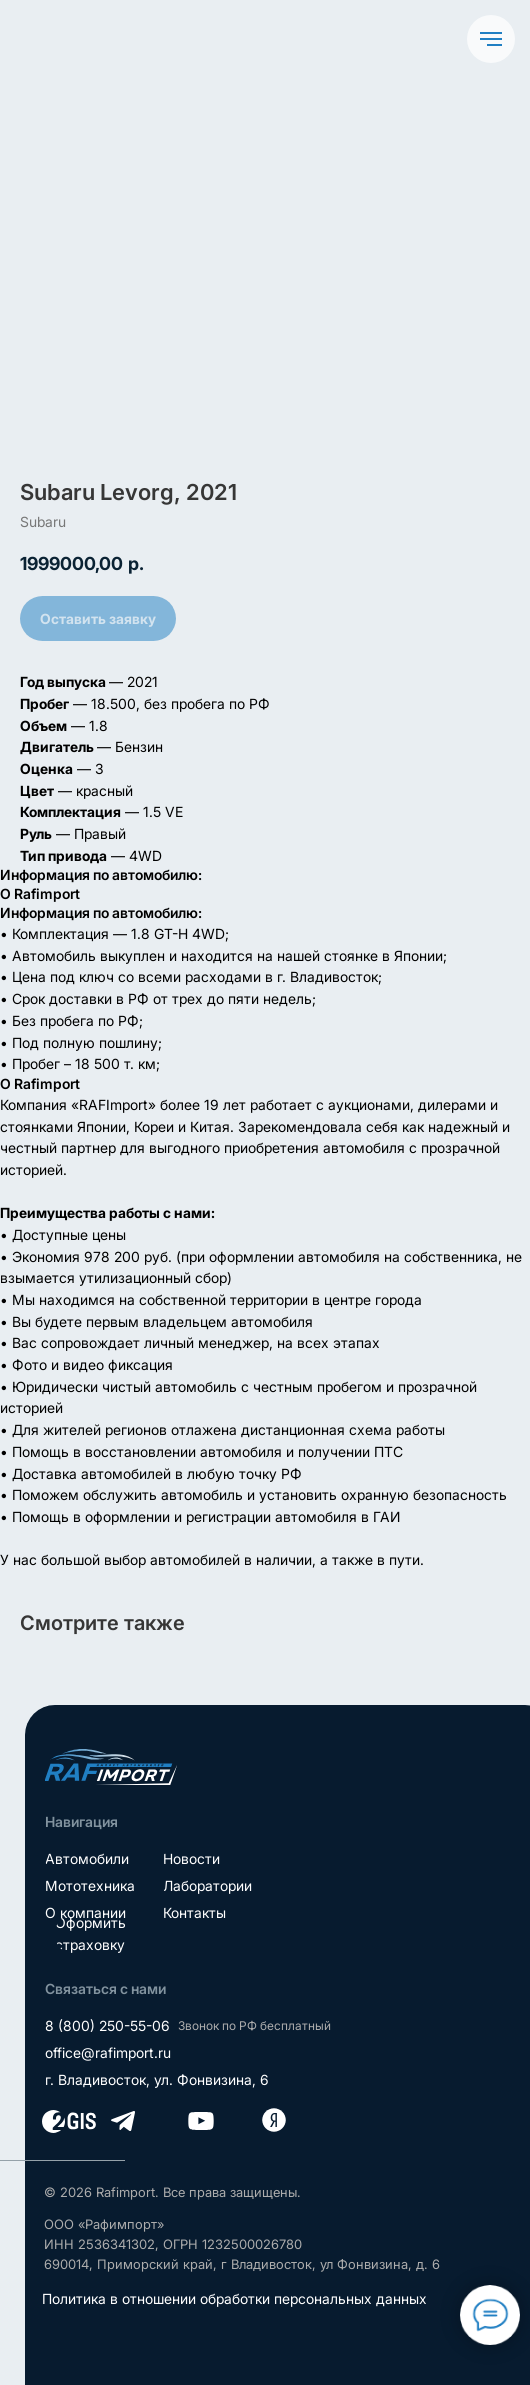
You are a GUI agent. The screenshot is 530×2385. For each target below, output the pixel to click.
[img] (111, 1767)
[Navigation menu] (491, 39)
